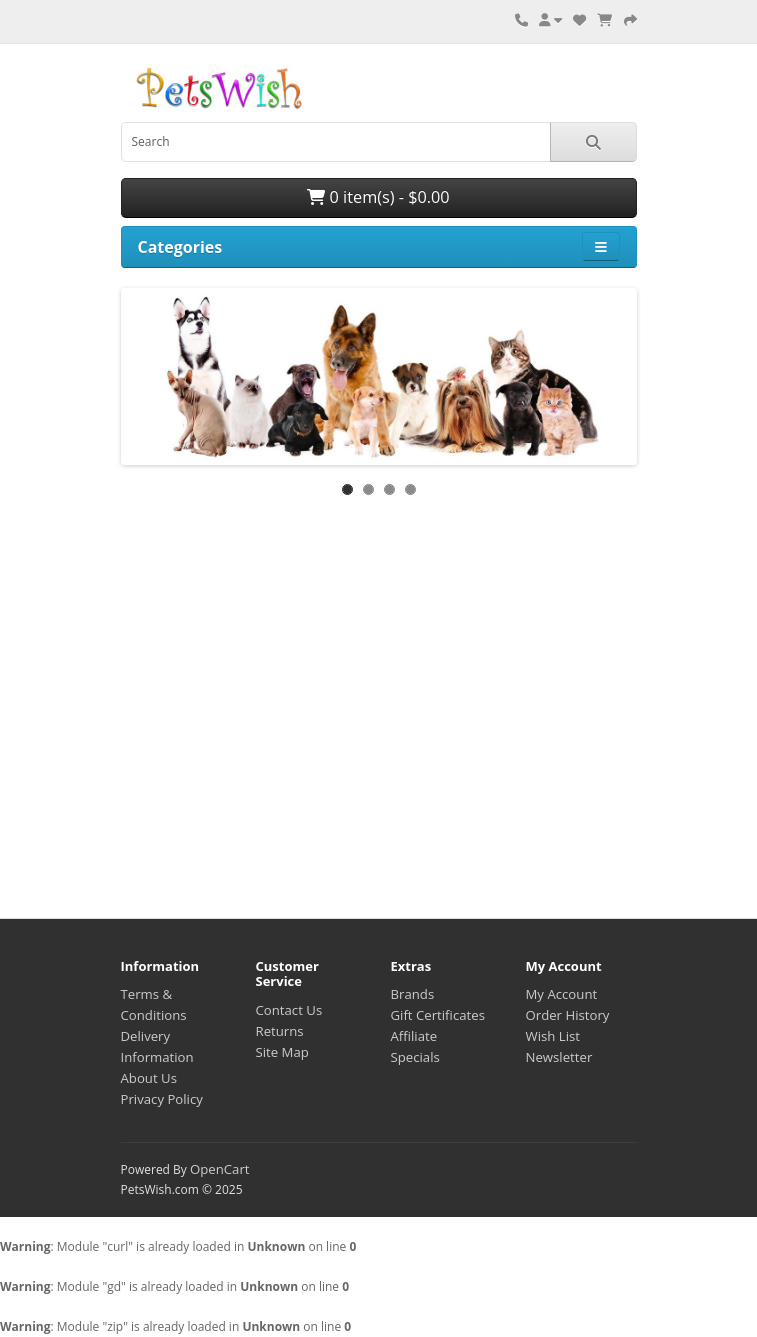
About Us (149, 1078)
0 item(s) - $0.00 (378, 197)
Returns (280, 1031)
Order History (568, 1015)
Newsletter (559, 1057)
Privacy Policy (162, 1099)
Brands (413, 994)
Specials (415, 1057)
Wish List (553, 1036)
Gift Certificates (438, 1015)
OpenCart (220, 1169)
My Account (562, 994)
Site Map (282, 1052)
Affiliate (414, 1036)
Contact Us (289, 1010)
